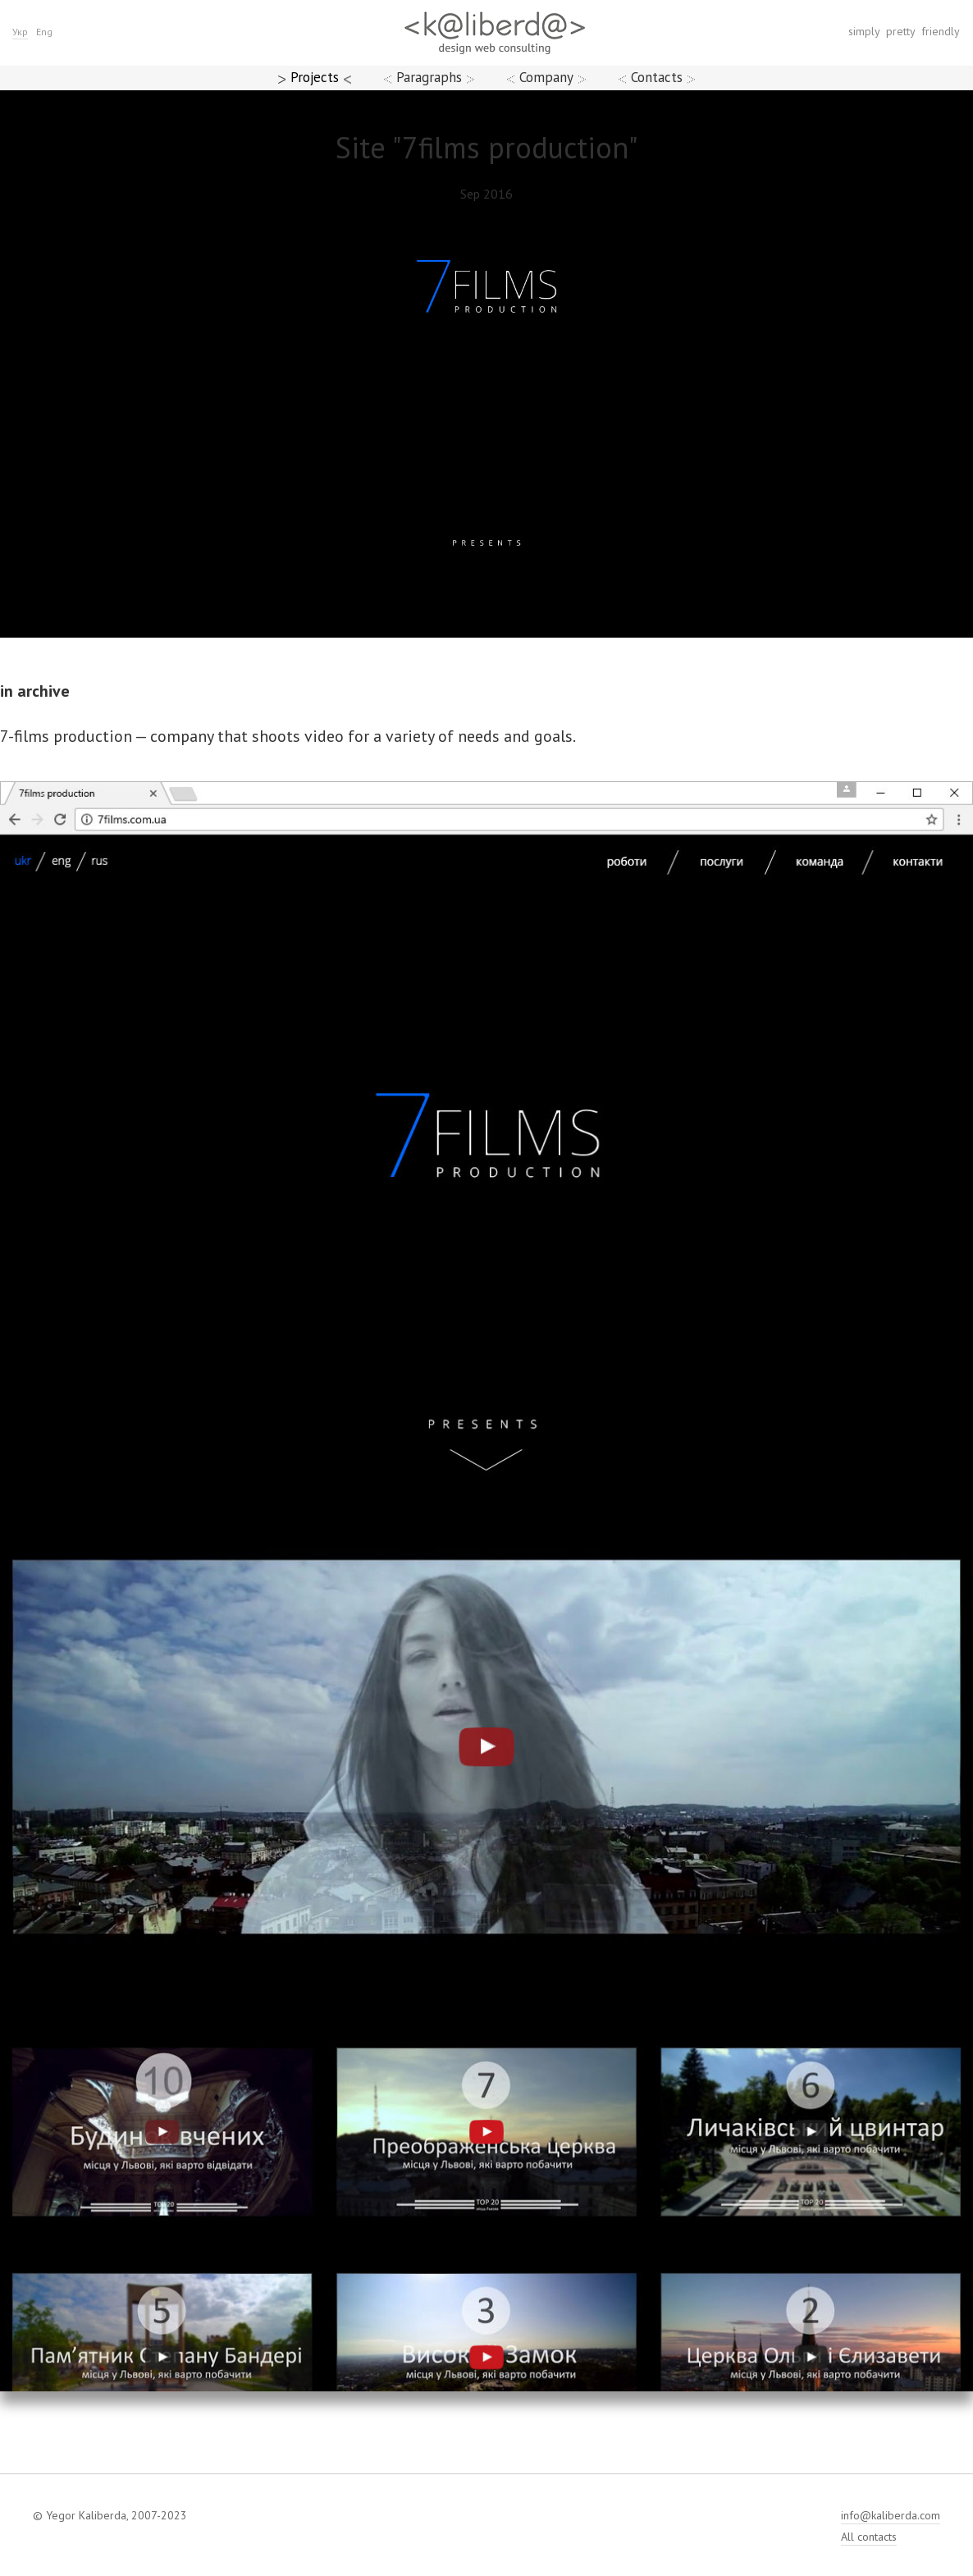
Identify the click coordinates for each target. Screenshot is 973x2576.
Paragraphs (429, 77)
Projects (314, 77)
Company (546, 77)
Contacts (657, 77)
